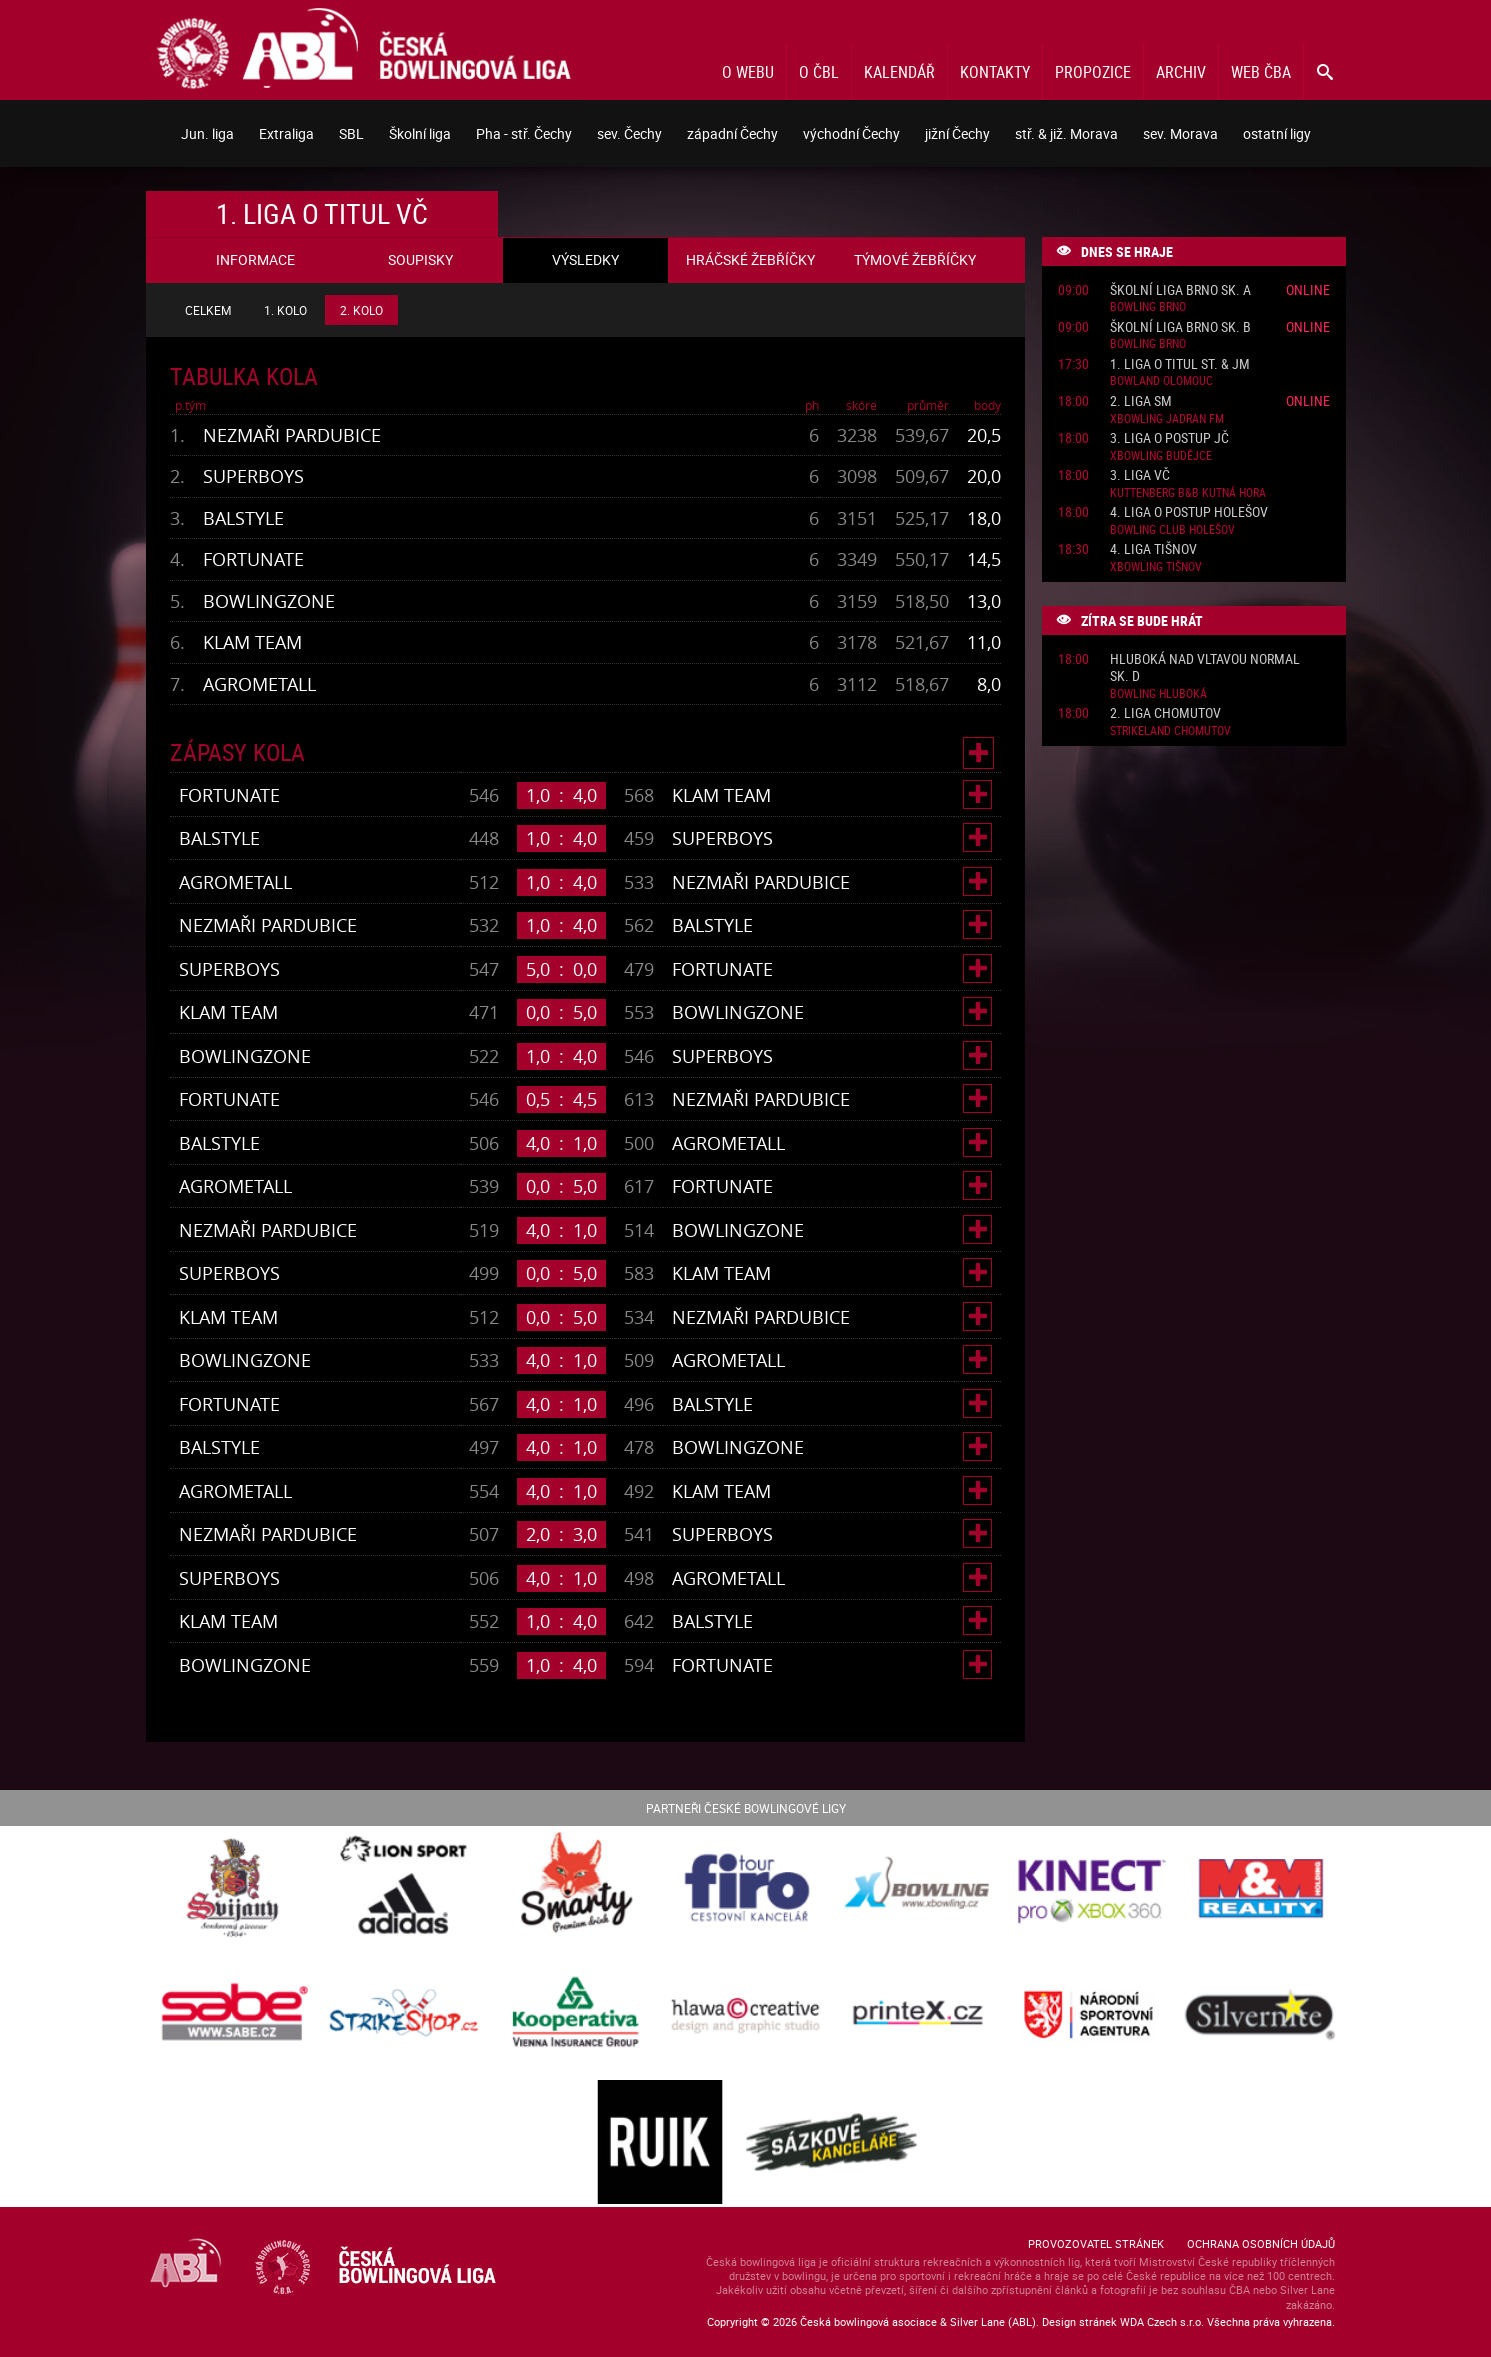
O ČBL (819, 72)
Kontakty (995, 72)
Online (1308, 289)
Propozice (1093, 72)
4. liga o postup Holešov (1189, 512)
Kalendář (899, 72)
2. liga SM (1141, 401)
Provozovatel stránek (1096, 2243)
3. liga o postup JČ (1169, 438)
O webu (748, 72)
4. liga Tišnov (1153, 549)
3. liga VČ (1140, 475)
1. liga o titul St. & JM (1180, 364)
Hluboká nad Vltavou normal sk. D (1205, 668)
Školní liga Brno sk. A (1180, 290)
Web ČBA (1261, 72)
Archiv (1181, 72)
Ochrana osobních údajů (1261, 2243)
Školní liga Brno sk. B (1180, 327)
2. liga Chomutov (1165, 713)
